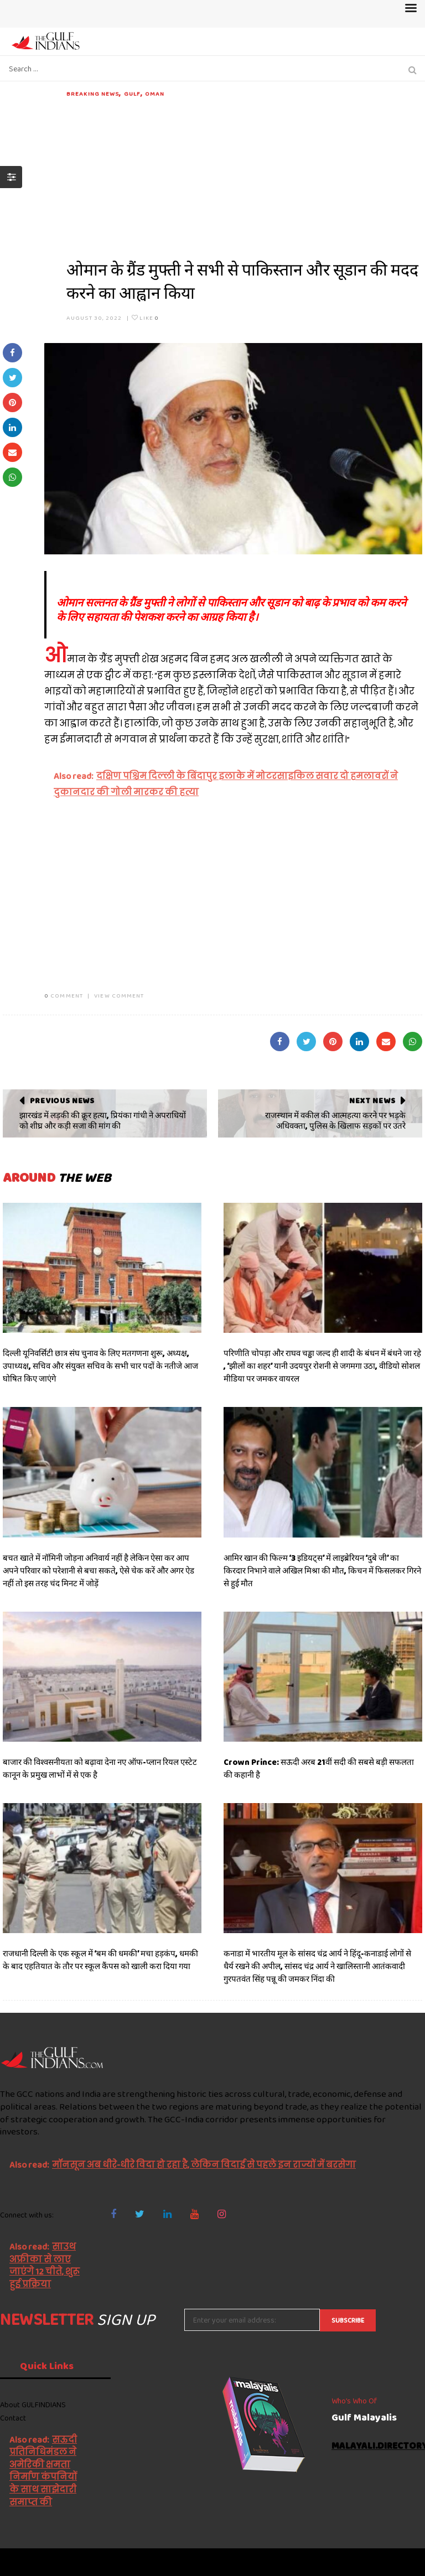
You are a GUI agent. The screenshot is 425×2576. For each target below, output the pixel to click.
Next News (372, 1100)
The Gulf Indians (62, 2562)
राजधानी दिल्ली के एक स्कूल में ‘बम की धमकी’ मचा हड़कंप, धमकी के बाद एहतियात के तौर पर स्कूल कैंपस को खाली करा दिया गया (100, 1959)
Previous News (62, 1100)
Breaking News (92, 93)
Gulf (132, 93)
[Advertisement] (244, 175)
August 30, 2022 (94, 317)
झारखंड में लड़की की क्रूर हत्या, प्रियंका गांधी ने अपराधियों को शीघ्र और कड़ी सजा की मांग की (102, 1121)
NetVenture (398, 2562)
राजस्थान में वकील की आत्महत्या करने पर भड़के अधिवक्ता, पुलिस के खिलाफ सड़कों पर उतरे (335, 1121)
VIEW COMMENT (119, 995)
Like (145, 317)
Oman (154, 93)
